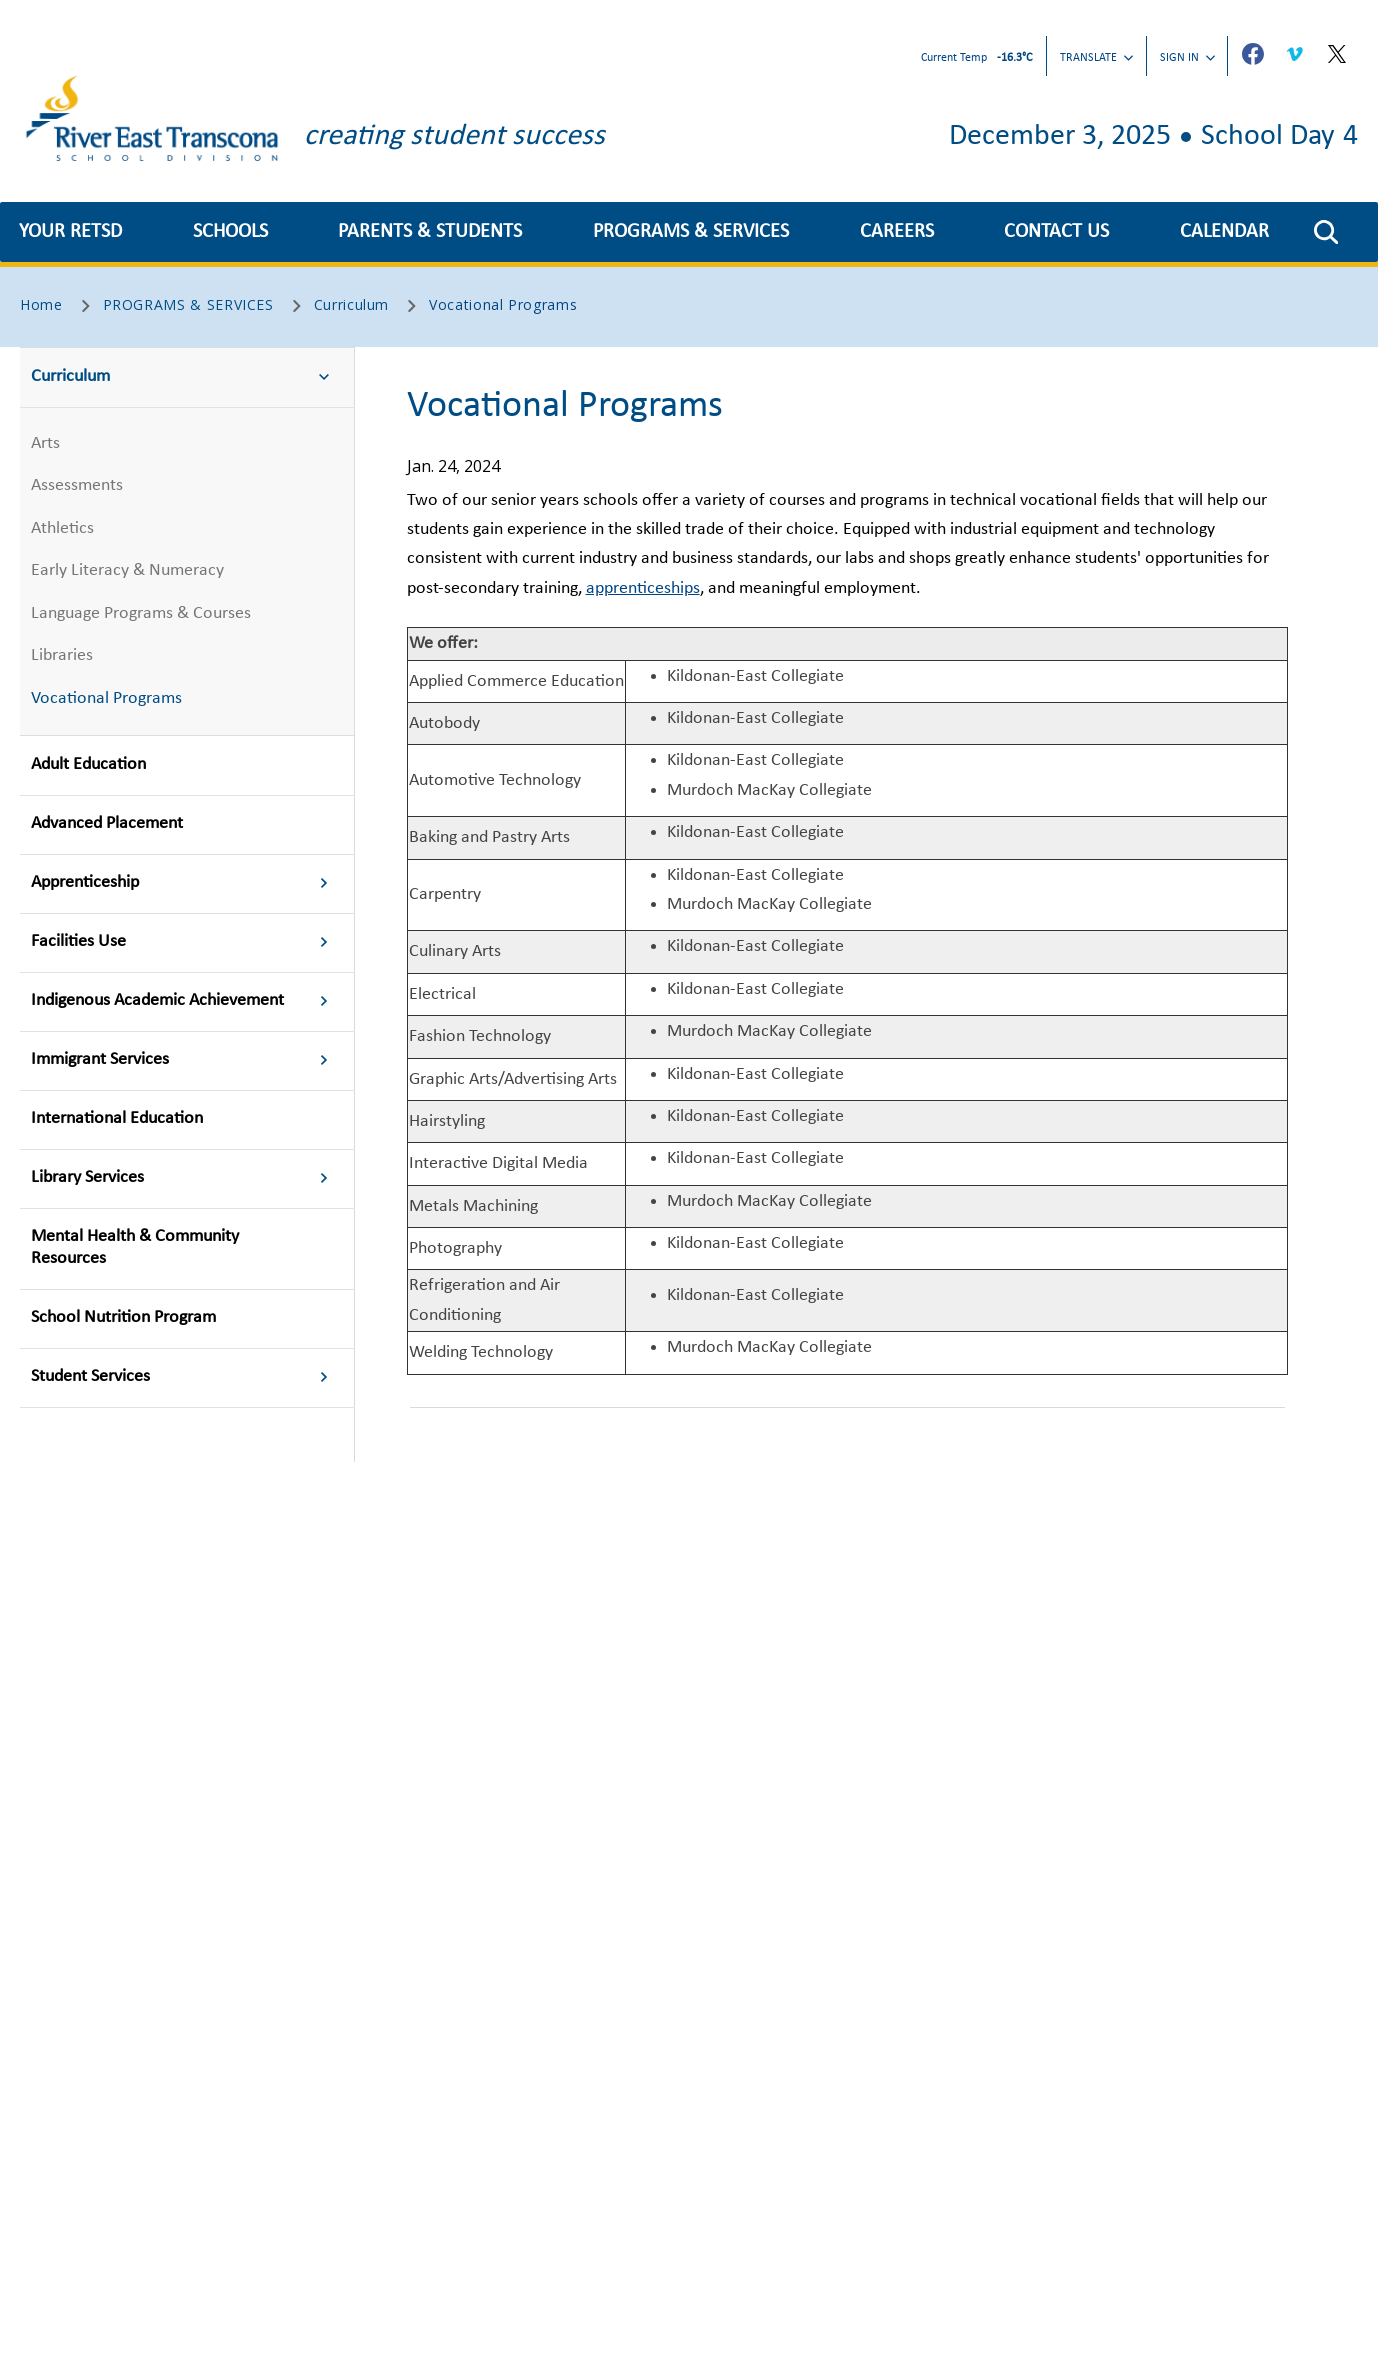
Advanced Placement (107, 823)
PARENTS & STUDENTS (430, 232)
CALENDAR (1224, 232)
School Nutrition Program (123, 1317)
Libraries (62, 655)
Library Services (186, 1179)
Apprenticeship (186, 884)
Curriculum (186, 377)
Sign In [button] (1187, 58)
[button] (1326, 232)
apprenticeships (643, 588)
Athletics (62, 528)
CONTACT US (1056, 232)
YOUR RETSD (70, 232)
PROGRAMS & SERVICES (691, 232)
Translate (1096, 58)
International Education (117, 1118)
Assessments (77, 485)
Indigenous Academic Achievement (186, 1002)
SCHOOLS (230, 232)
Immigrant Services (186, 1061)
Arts (45, 443)
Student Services (186, 1378)
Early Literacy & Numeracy (127, 570)
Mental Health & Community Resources (135, 1247)
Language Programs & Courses (141, 613)
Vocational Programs (106, 698)
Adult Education (88, 764)
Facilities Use (186, 943)
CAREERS (897, 232)
